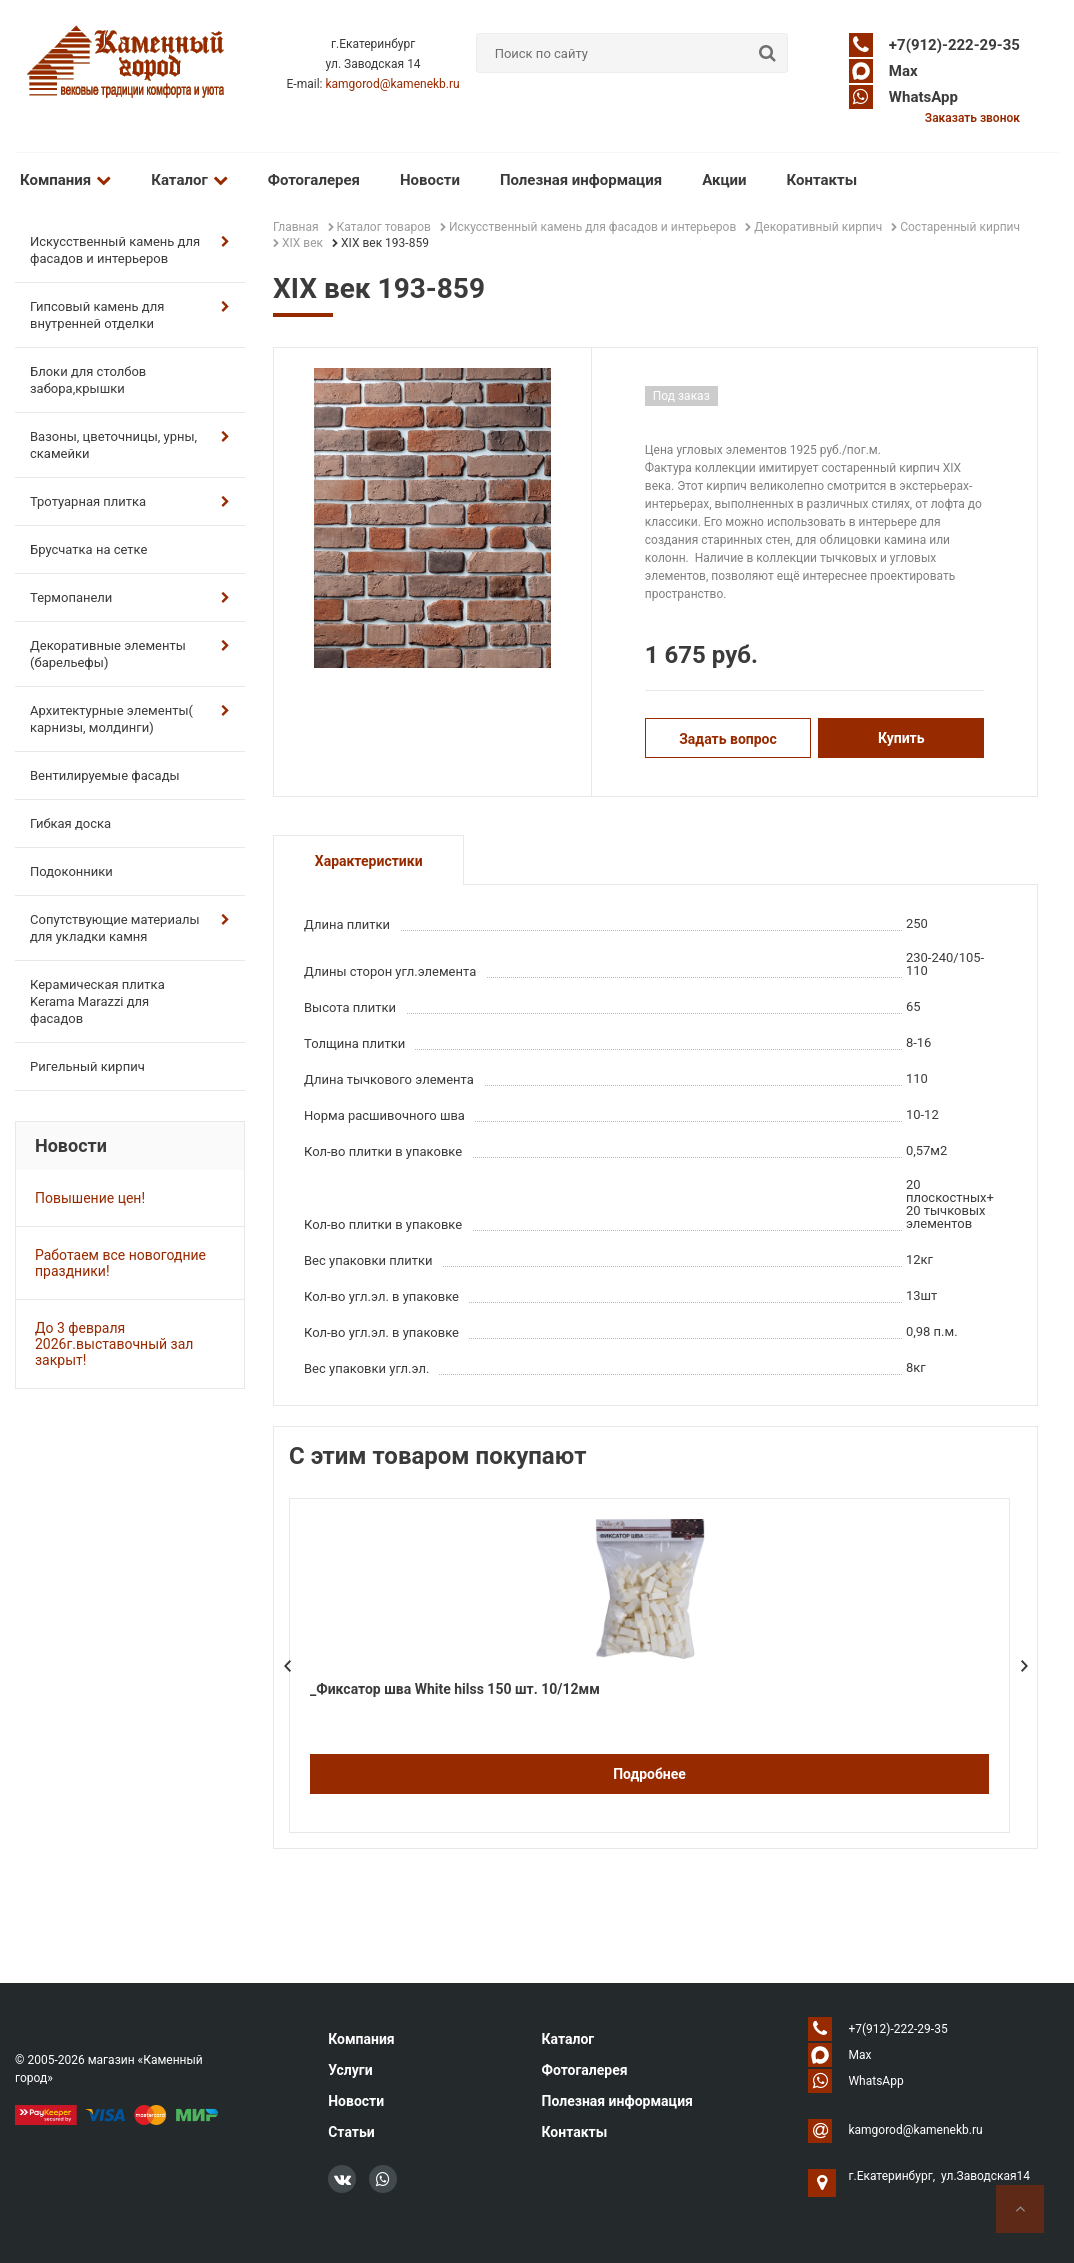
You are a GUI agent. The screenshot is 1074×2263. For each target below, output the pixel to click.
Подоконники (71, 871)
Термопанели (130, 597)
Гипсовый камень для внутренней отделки (130, 315)
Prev (287, 1666)
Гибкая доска (70, 823)
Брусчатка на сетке (88, 549)
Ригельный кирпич (87, 1066)
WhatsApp (923, 97)
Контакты (822, 180)
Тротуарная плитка (130, 501)
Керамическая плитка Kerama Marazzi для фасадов (97, 1001)
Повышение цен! (90, 1198)
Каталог (189, 180)
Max (903, 71)
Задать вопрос (728, 739)
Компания (65, 180)
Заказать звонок (972, 118)
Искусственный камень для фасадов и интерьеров (130, 250)
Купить (901, 738)
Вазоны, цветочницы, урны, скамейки (130, 445)
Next (1024, 1666)
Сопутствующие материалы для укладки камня (130, 928)
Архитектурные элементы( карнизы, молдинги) (130, 719)
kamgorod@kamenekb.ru (392, 84)
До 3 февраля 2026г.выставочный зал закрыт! (114, 1344)
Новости (430, 180)
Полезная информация (581, 180)
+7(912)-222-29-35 (954, 45)
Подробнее (649, 1774)
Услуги (350, 2070)
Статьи (351, 2132)
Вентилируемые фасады (105, 775)
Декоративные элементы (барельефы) (130, 654)
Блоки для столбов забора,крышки (88, 380)
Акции (724, 180)
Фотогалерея (314, 180)
